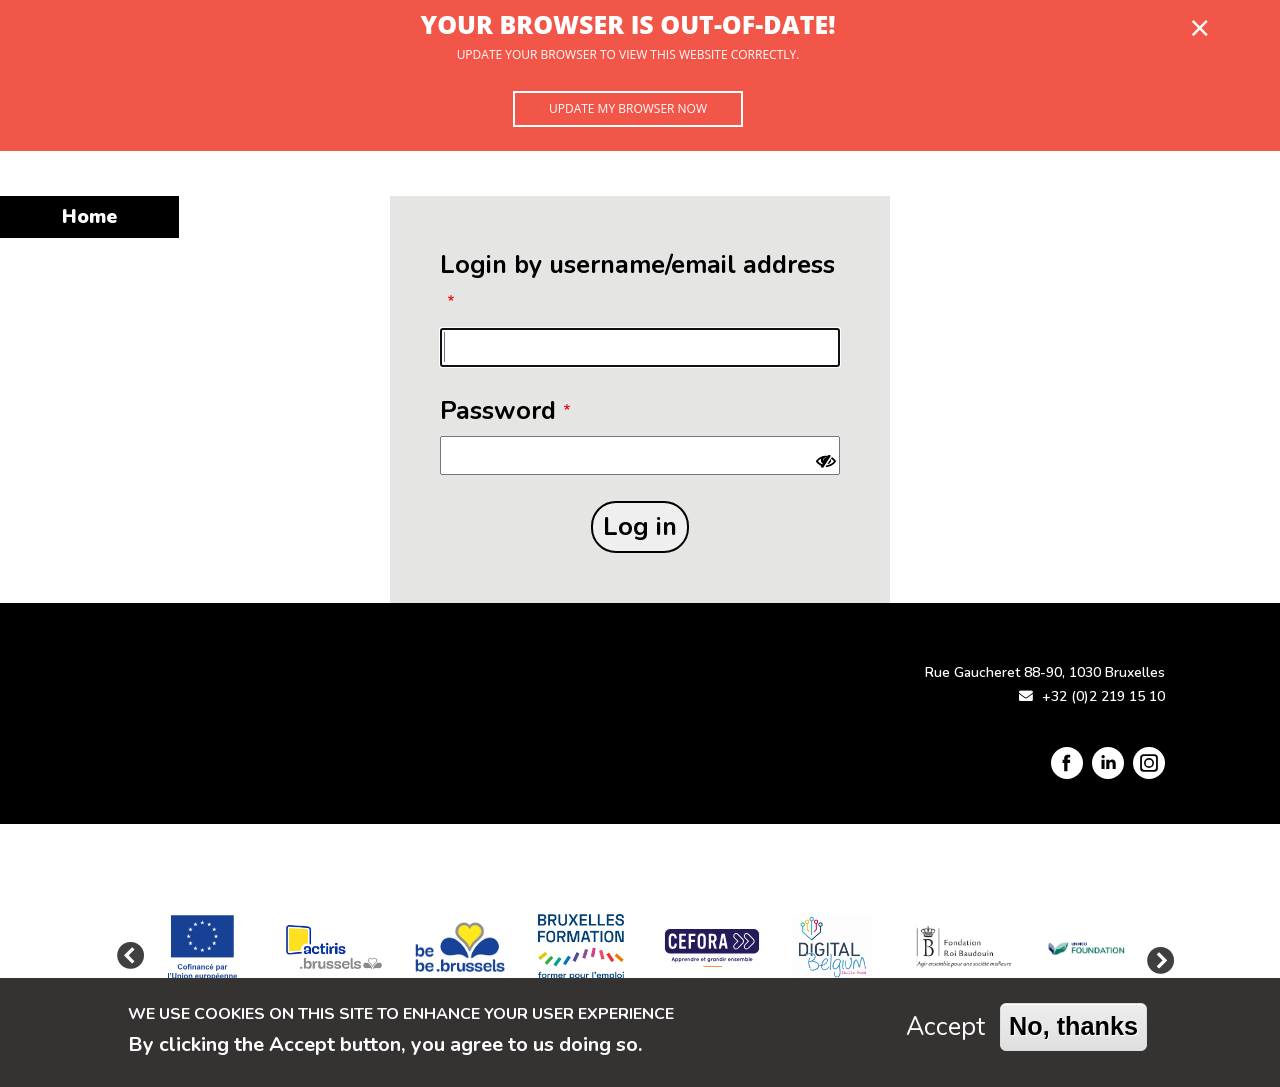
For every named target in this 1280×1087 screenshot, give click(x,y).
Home (89, 217)
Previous (130, 957)
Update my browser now (628, 108)
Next (1155, 957)
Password (498, 410)
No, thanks (1073, 1031)
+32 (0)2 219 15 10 (1103, 696)
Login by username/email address (637, 264)
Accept (945, 1031)
